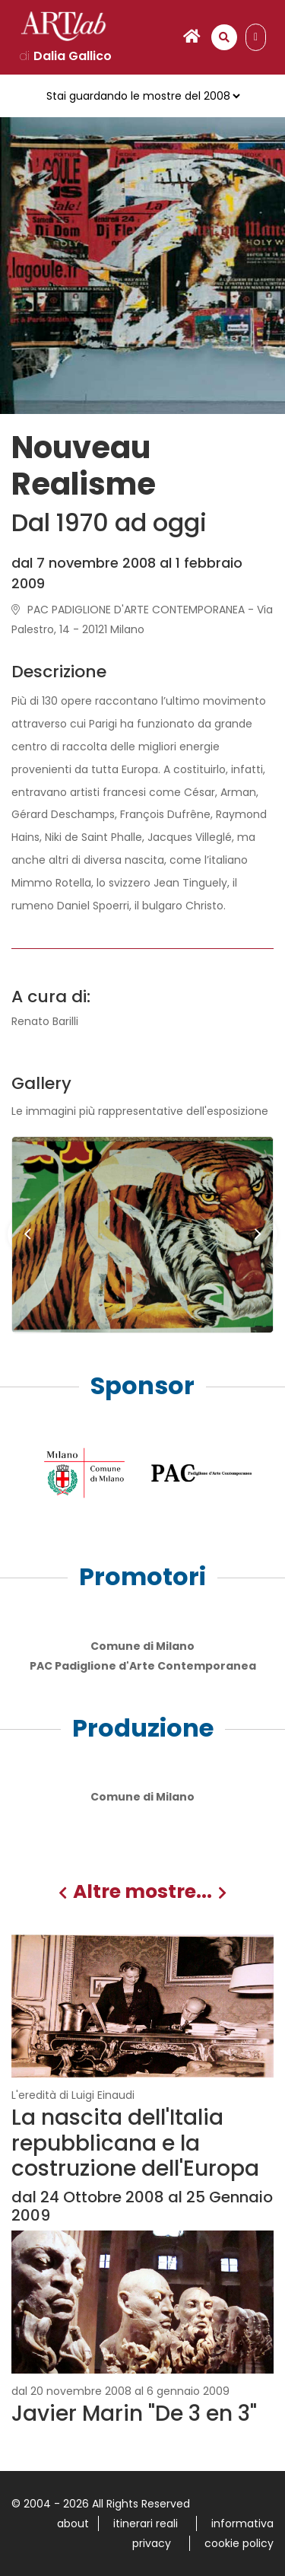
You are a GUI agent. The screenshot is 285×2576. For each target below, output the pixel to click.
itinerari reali (145, 2523)
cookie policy (239, 2543)
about (73, 2523)
